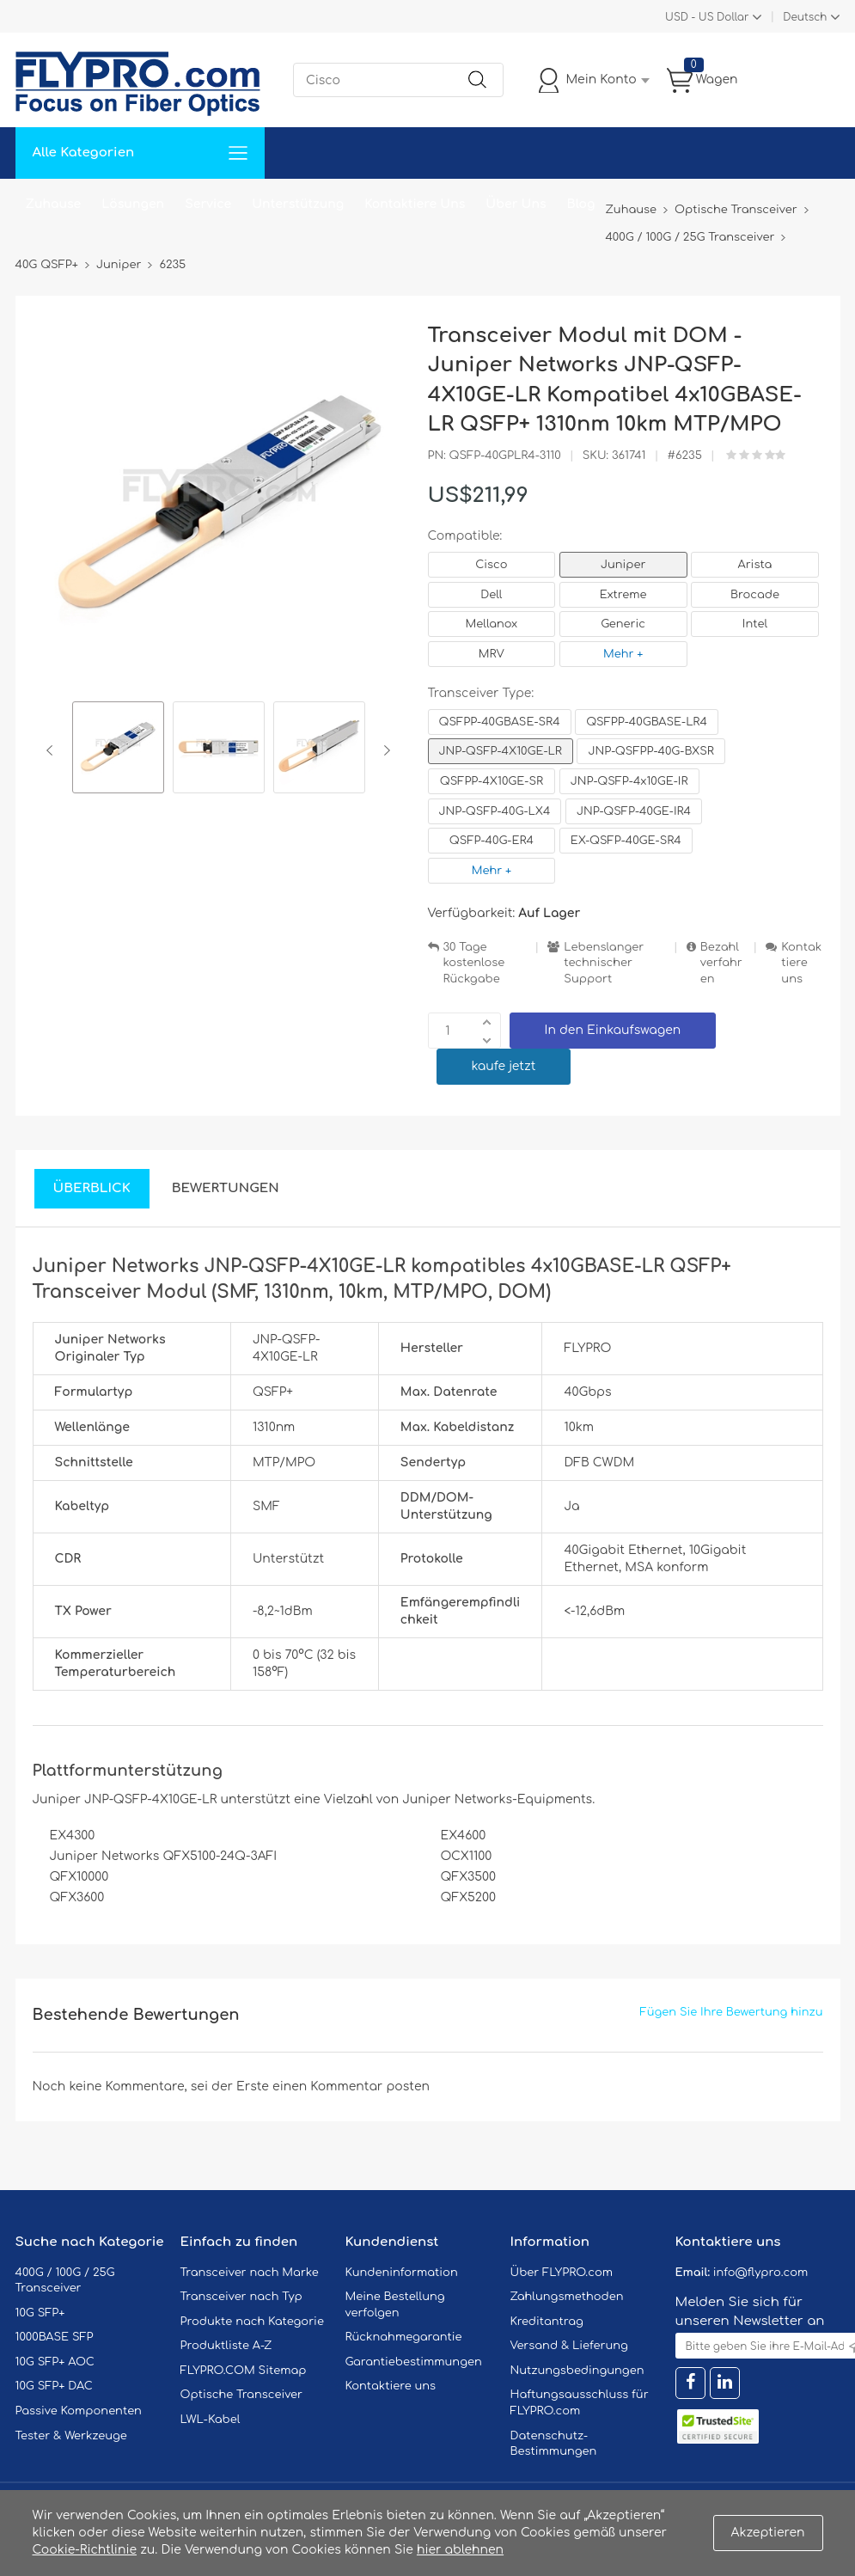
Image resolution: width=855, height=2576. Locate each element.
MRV (491, 654)
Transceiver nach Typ (241, 2297)
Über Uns (516, 204)
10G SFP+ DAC (54, 2386)
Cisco (491, 565)
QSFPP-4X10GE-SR (491, 781)
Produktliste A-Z (226, 2346)
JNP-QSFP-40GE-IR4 (634, 811)
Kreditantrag (546, 2322)
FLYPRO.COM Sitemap (243, 2371)
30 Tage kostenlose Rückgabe (474, 963)
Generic (623, 624)
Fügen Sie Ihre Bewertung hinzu (731, 2012)
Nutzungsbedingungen (577, 2371)
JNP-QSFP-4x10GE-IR (629, 781)
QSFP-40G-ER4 (491, 841)
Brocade (754, 595)
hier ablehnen (460, 2549)
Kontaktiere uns (801, 963)
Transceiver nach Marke (249, 2273)
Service (208, 204)
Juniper (623, 565)
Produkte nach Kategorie (252, 2322)
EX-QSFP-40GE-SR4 (626, 841)
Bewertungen (225, 1188)
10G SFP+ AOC (55, 2362)
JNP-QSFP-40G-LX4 (495, 811)
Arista (755, 565)
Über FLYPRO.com (562, 2273)
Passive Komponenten (78, 2411)
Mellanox (492, 624)
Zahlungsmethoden (567, 2297)
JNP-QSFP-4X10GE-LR (500, 751)
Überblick (92, 1188)
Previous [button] (52, 750)
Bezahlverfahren (721, 963)
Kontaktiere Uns (414, 204)
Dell (491, 595)
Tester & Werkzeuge (71, 2436)
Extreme (623, 595)
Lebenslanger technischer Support (604, 963)
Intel (754, 624)
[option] (118, 749)
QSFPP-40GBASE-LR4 (646, 722)
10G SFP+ (40, 2313)
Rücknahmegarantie (403, 2337)
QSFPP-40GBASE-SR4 (499, 722)
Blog (581, 204)
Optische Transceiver (241, 2395)
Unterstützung (298, 204)
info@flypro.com (761, 2273)
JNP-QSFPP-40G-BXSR (650, 751)
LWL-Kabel (210, 2420)
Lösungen (132, 204)
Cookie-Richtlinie (85, 2549)
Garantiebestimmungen (413, 2362)
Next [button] (383, 750)
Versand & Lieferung (569, 2346)
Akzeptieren (768, 2532)
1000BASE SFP (54, 2337)
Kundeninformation (401, 2273)
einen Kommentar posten (351, 2086)
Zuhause (54, 204)
